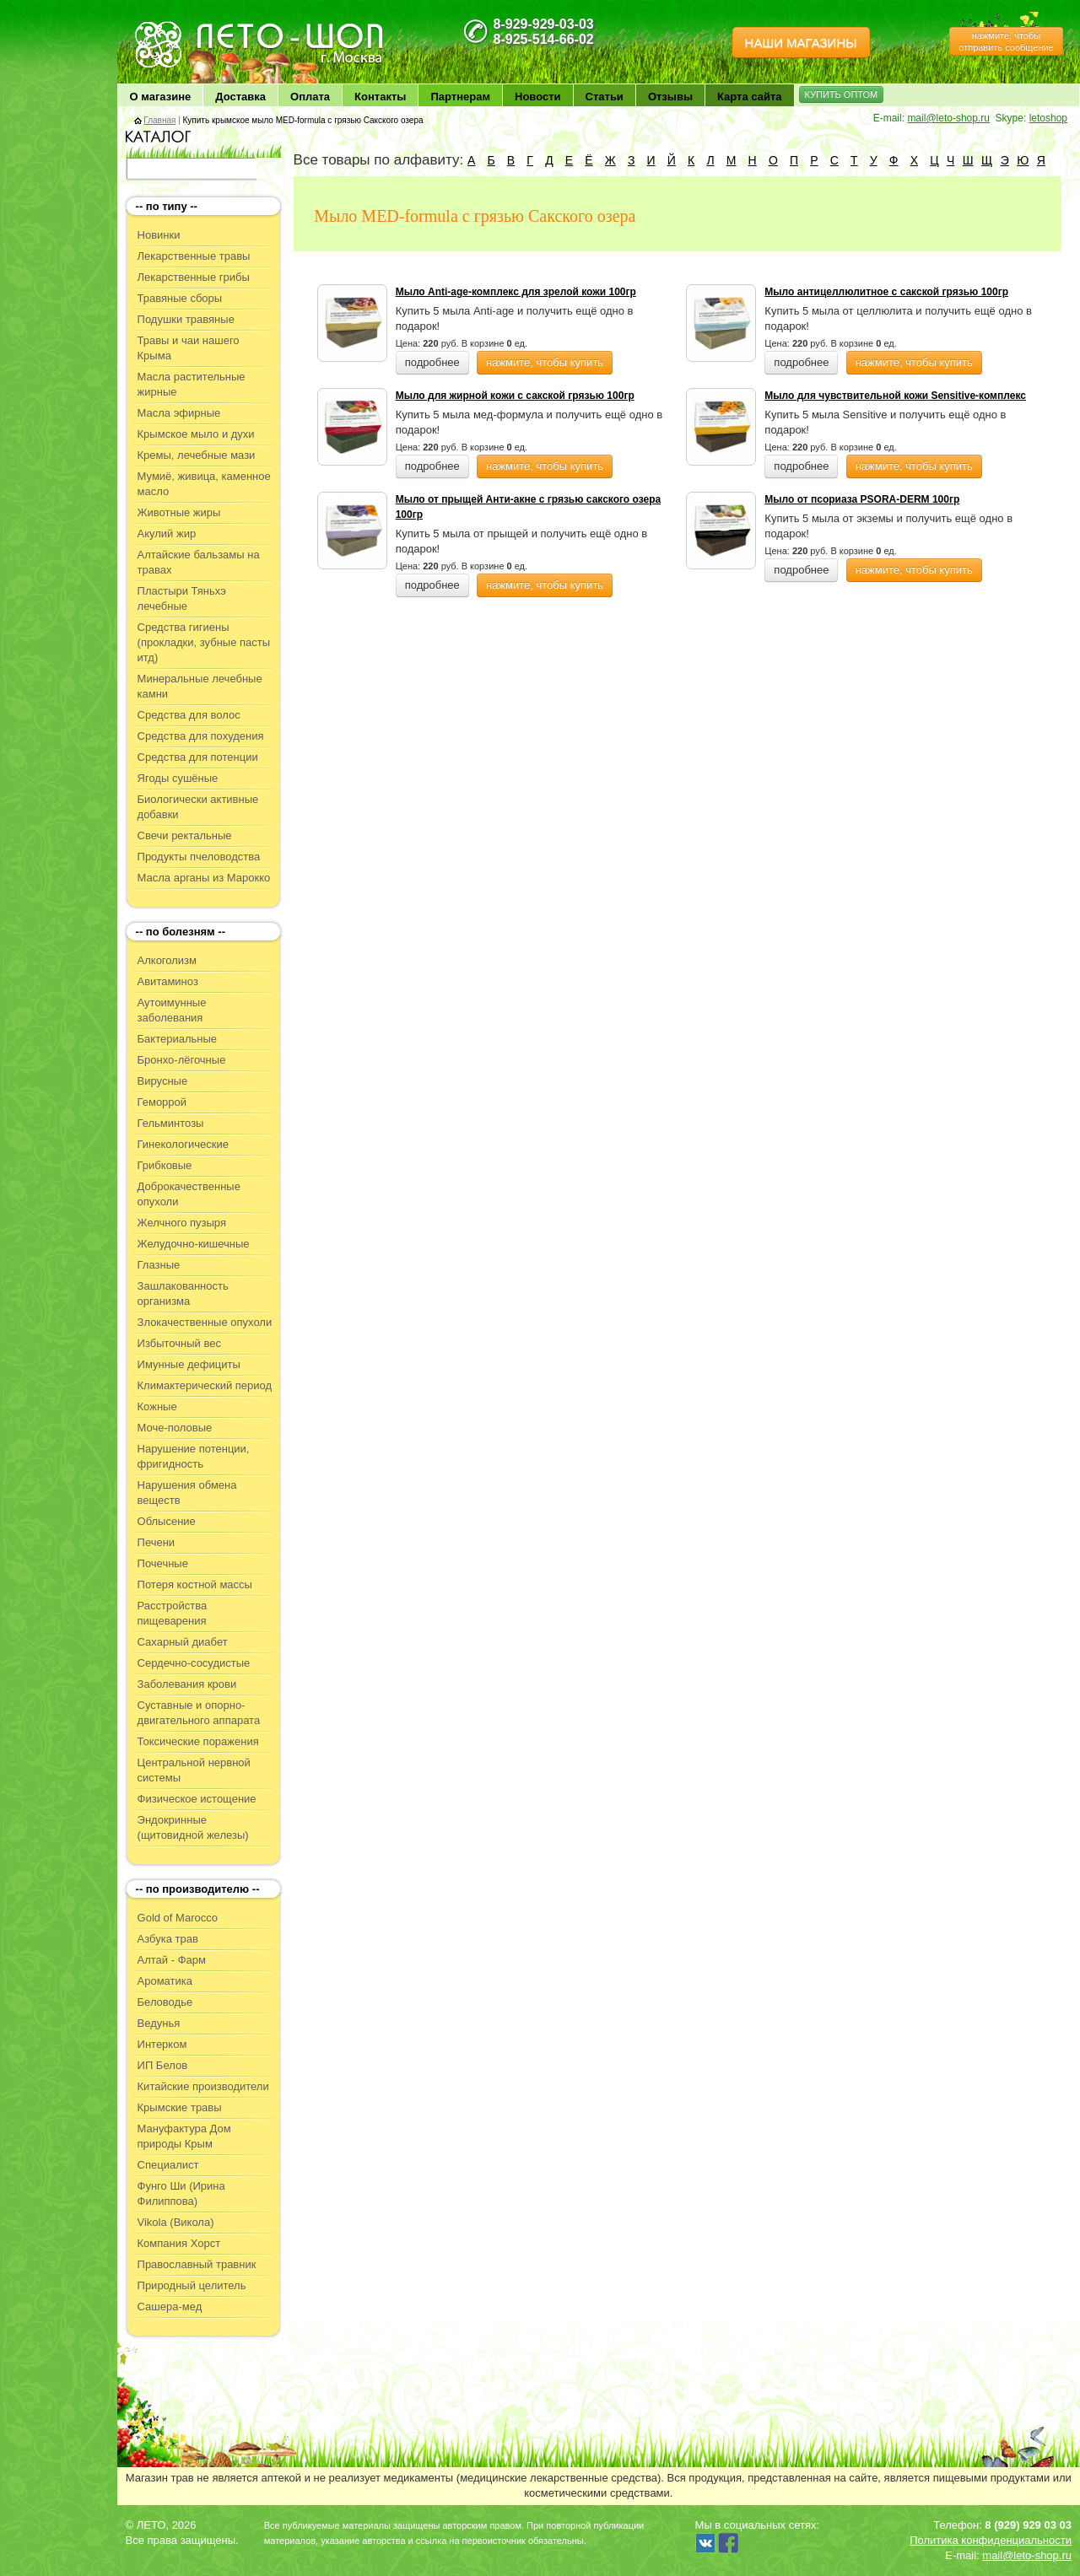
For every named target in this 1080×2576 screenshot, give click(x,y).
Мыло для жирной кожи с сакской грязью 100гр (515, 395)
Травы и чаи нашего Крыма (189, 348)
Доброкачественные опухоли (189, 1194)
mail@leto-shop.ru (948, 118)
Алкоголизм (167, 960)
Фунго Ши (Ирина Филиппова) (181, 2193)
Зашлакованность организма (183, 1293)
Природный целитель (192, 2285)
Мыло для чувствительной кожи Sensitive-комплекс (895, 395)
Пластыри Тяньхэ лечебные (182, 598)
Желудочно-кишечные (194, 1243)
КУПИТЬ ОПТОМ (841, 94)
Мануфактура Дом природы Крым (184, 2136)
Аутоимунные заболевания (172, 1010)
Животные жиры (179, 512)
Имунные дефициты (189, 1364)
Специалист (168, 2164)
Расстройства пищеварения (173, 1613)
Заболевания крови (187, 1684)
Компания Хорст (179, 2243)
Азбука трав (168, 1938)
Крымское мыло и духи (196, 434)
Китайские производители (203, 2086)
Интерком (162, 2044)
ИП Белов (163, 2065)
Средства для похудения (201, 736)
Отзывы (670, 96)
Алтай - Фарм (172, 1960)
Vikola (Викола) (176, 2222)
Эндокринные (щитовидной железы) (193, 1827)
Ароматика (165, 1981)
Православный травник (197, 2264)
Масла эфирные (179, 413)
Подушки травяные (186, 319)
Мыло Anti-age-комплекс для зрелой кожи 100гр (516, 292)
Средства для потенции (198, 757)
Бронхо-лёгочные (182, 1060)
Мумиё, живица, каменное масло (204, 484)
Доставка (240, 96)
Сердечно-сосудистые (194, 1663)
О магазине (161, 96)
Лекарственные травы (194, 256)
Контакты (380, 96)
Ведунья (159, 2023)
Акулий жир (167, 533)
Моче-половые (175, 1427)
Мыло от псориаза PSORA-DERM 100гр (861, 499)
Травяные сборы (180, 298)
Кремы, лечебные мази (197, 455)
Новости (538, 96)
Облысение (167, 1521)
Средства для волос (189, 715)
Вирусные (163, 1081)
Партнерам (460, 96)
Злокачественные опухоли (205, 1322)
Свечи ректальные (185, 835)
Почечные (163, 1563)
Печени (157, 1542)
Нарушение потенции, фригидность (194, 1456)
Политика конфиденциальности (991, 2540)
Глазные (159, 1264)
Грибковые (165, 1165)
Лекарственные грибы (194, 277)
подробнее (432, 362)
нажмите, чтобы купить (544, 362)
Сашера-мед (170, 2306)
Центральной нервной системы (194, 1770)
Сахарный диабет (183, 1642)
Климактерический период (205, 1385)
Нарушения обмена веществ (187, 1492)
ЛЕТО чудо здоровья (175, 25)
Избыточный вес (179, 1343)
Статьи (605, 96)
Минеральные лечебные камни (200, 686)
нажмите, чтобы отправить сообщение (1005, 41)
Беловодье (165, 2002)
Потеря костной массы (195, 1584)
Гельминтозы (171, 1123)
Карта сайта (749, 96)
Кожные (157, 1406)
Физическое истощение (197, 1798)
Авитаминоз (168, 981)
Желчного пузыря (182, 1222)
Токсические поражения (198, 1741)
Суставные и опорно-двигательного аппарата (199, 1713)
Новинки (159, 235)
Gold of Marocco (178, 1917)
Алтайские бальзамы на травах (199, 562)
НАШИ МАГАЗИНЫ (801, 42)
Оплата (310, 96)
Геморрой (162, 1102)
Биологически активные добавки (198, 807)
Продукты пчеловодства (199, 856)
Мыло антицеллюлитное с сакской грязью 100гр (886, 292)
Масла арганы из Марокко (204, 877)
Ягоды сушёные (178, 778)
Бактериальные (177, 1038)
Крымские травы (180, 2107)
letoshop (1048, 118)
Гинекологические (183, 1144)
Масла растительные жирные (192, 384)
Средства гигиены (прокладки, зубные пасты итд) (204, 642)
